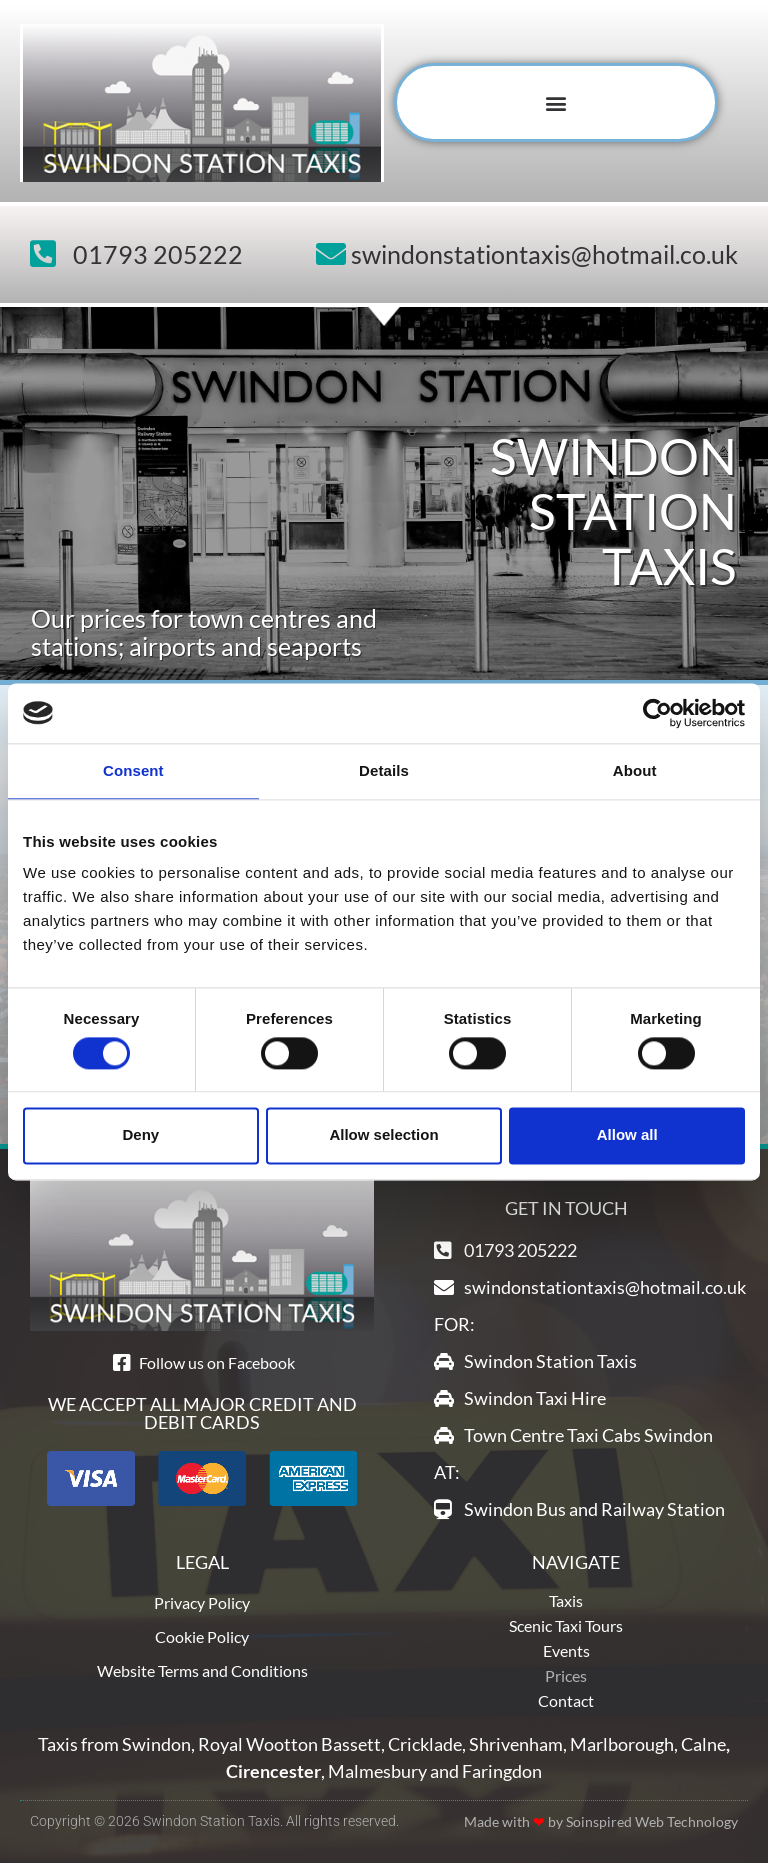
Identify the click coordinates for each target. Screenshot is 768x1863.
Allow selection (383, 1135)
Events (566, 1650)
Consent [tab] (133, 770)
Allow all (627, 1135)
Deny (140, 1135)
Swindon (156, 1744)
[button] (556, 102)
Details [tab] (384, 770)
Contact (566, 1700)
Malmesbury (377, 1771)
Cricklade (425, 1744)
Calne (703, 1744)
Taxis (566, 1600)
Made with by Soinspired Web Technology (601, 1821)
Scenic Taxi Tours (566, 1625)
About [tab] (635, 770)
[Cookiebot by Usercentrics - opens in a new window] (657, 713)
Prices (566, 1675)
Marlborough (622, 1744)
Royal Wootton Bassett (289, 1744)
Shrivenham (516, 1744)
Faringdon (502, 1771)
